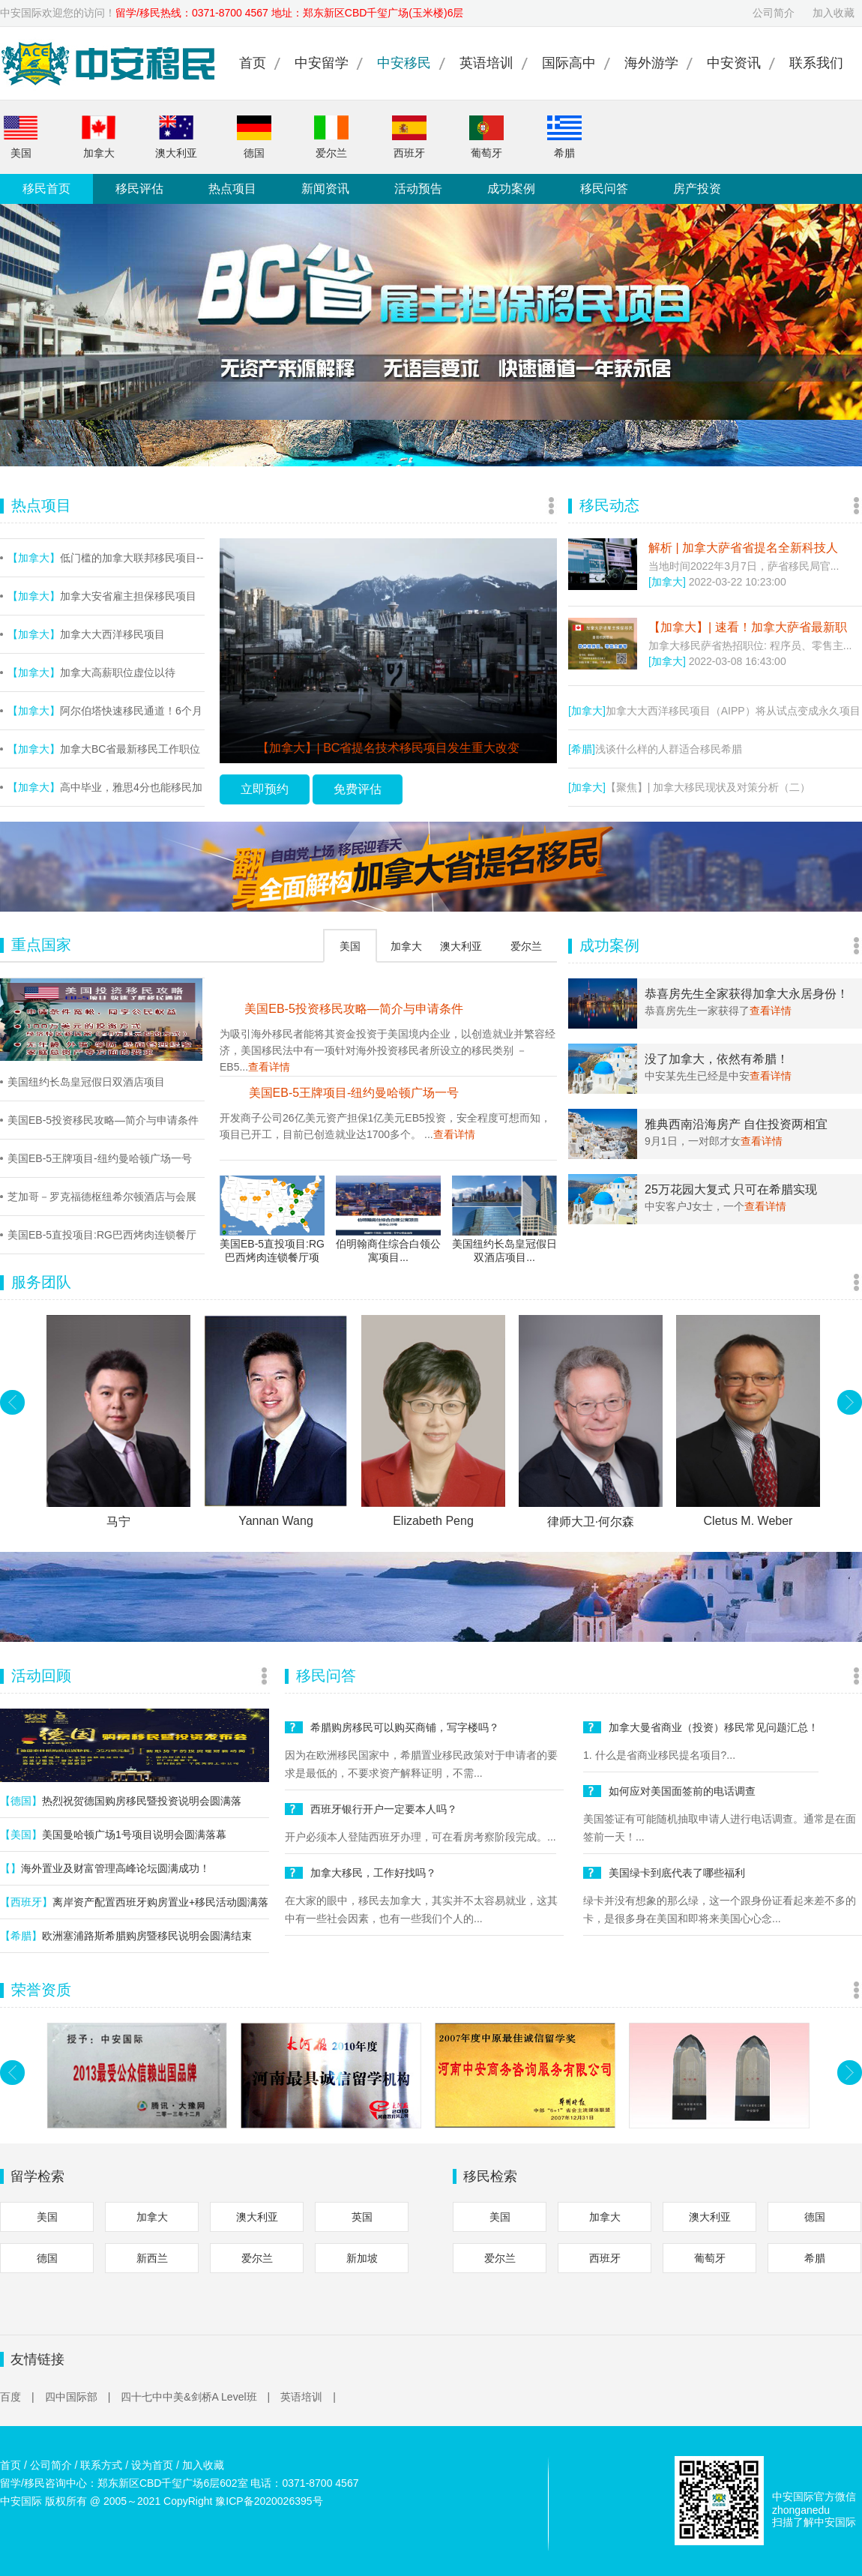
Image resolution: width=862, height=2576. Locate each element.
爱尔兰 (331, 137)
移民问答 (604, 188)
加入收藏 (834, 13)
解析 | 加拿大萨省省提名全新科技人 (743, 547)
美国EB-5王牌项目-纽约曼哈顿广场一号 (99, 1158)
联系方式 (101, 2465)
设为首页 (152, 2465)
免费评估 (358, 789)
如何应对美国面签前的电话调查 (682, 1791)
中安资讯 (734, 62)
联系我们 (816, 62)
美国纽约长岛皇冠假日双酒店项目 (86, 1082)
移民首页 (46, 188)
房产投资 (697, 188)
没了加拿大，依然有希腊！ (717, 1059)
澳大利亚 (176, 137)
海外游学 (651, 62)
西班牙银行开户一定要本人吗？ (383, 1809)
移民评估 (139, 188)
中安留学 (322, 62)
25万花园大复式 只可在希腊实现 (731, 1189)
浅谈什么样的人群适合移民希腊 (655, 749)
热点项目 (232, 188)
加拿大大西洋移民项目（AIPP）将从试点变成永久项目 (714, 711)
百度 (17, 2397)
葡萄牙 (486, 137)
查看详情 (269, 1067)
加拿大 (99, 137)
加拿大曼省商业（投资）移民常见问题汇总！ (714, 1727)
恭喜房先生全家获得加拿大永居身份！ (747, 993)
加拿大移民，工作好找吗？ (373, 1873)
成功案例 (511, 188)
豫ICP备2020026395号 (268, 2501)
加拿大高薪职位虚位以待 (91, 672)
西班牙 (409, 137)
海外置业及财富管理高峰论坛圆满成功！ (105, 1868)
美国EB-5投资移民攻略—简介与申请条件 (103, 1120)
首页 (252, 62)
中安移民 (404, 62)
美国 (21, 137)
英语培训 (486, 62)
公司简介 (774, 13)
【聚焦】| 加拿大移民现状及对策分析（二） (689, 787)
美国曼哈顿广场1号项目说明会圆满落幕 (113, 1835)
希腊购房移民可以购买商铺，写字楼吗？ (404, 1727)
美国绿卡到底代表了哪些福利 (677, 1873)
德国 (254, 137)
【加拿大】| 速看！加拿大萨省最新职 (747, 627)
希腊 (564, 137)
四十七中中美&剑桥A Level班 (195, 2397)
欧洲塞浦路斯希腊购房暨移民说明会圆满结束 (126, 1936)
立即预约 (265, 789)
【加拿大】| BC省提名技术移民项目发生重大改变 (388, 747)
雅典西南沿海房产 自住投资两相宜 (736, 1124)
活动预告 (418, 188)
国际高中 (569, 62)
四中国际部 (78, 2397)
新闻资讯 (325, 188)
